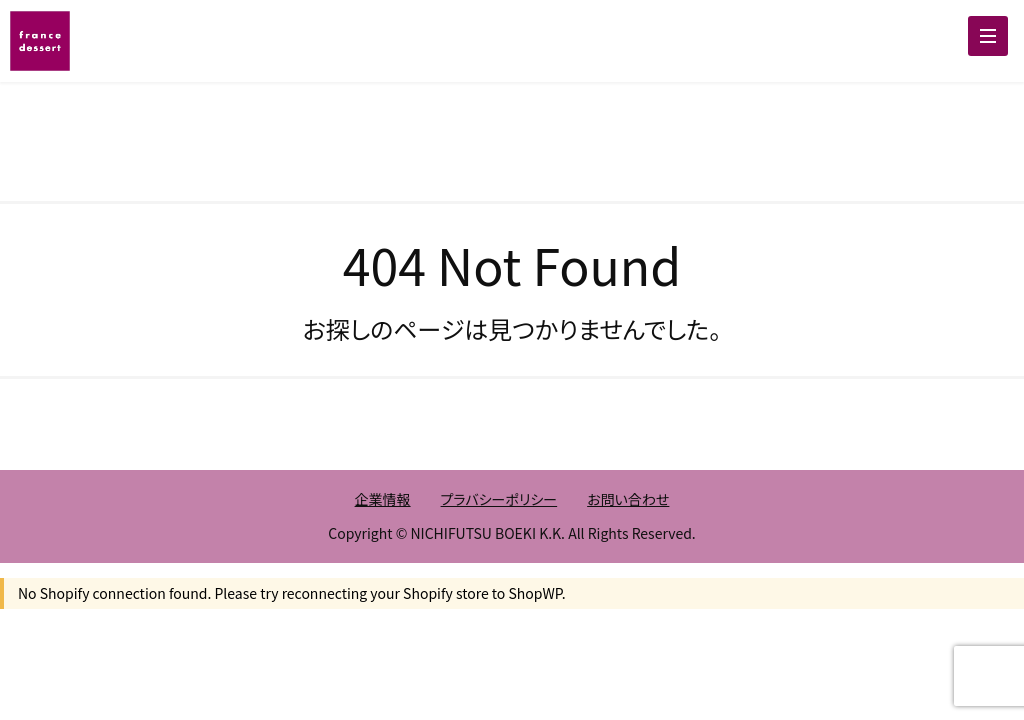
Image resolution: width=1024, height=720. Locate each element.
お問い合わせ (628, 499)
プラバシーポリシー (499, 499)
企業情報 (383, 499)
